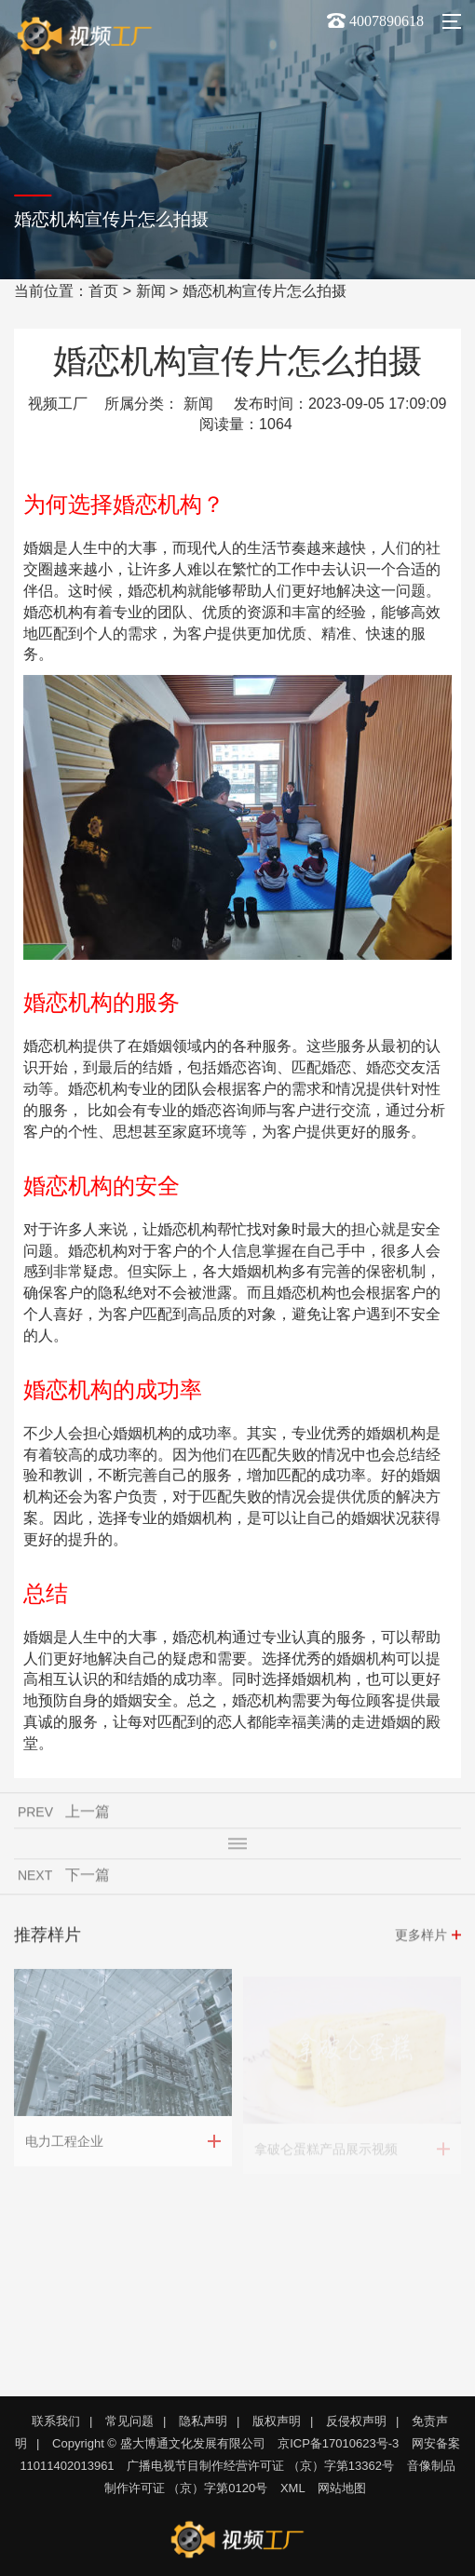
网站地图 (342, 2488)
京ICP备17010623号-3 (338, 2443)
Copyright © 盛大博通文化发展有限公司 (158, 2443)
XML (292, 2488)
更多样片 (421, 1938)
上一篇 (87, 1815)
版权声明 (276, 2421)
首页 (103, 291)
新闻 (151, 291)
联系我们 (56, 2421)
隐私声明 (203, 2421)
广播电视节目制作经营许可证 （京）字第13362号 (260, 2466)
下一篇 (87, 1878)
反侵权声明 (356, 2421)
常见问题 (129, 2421)
